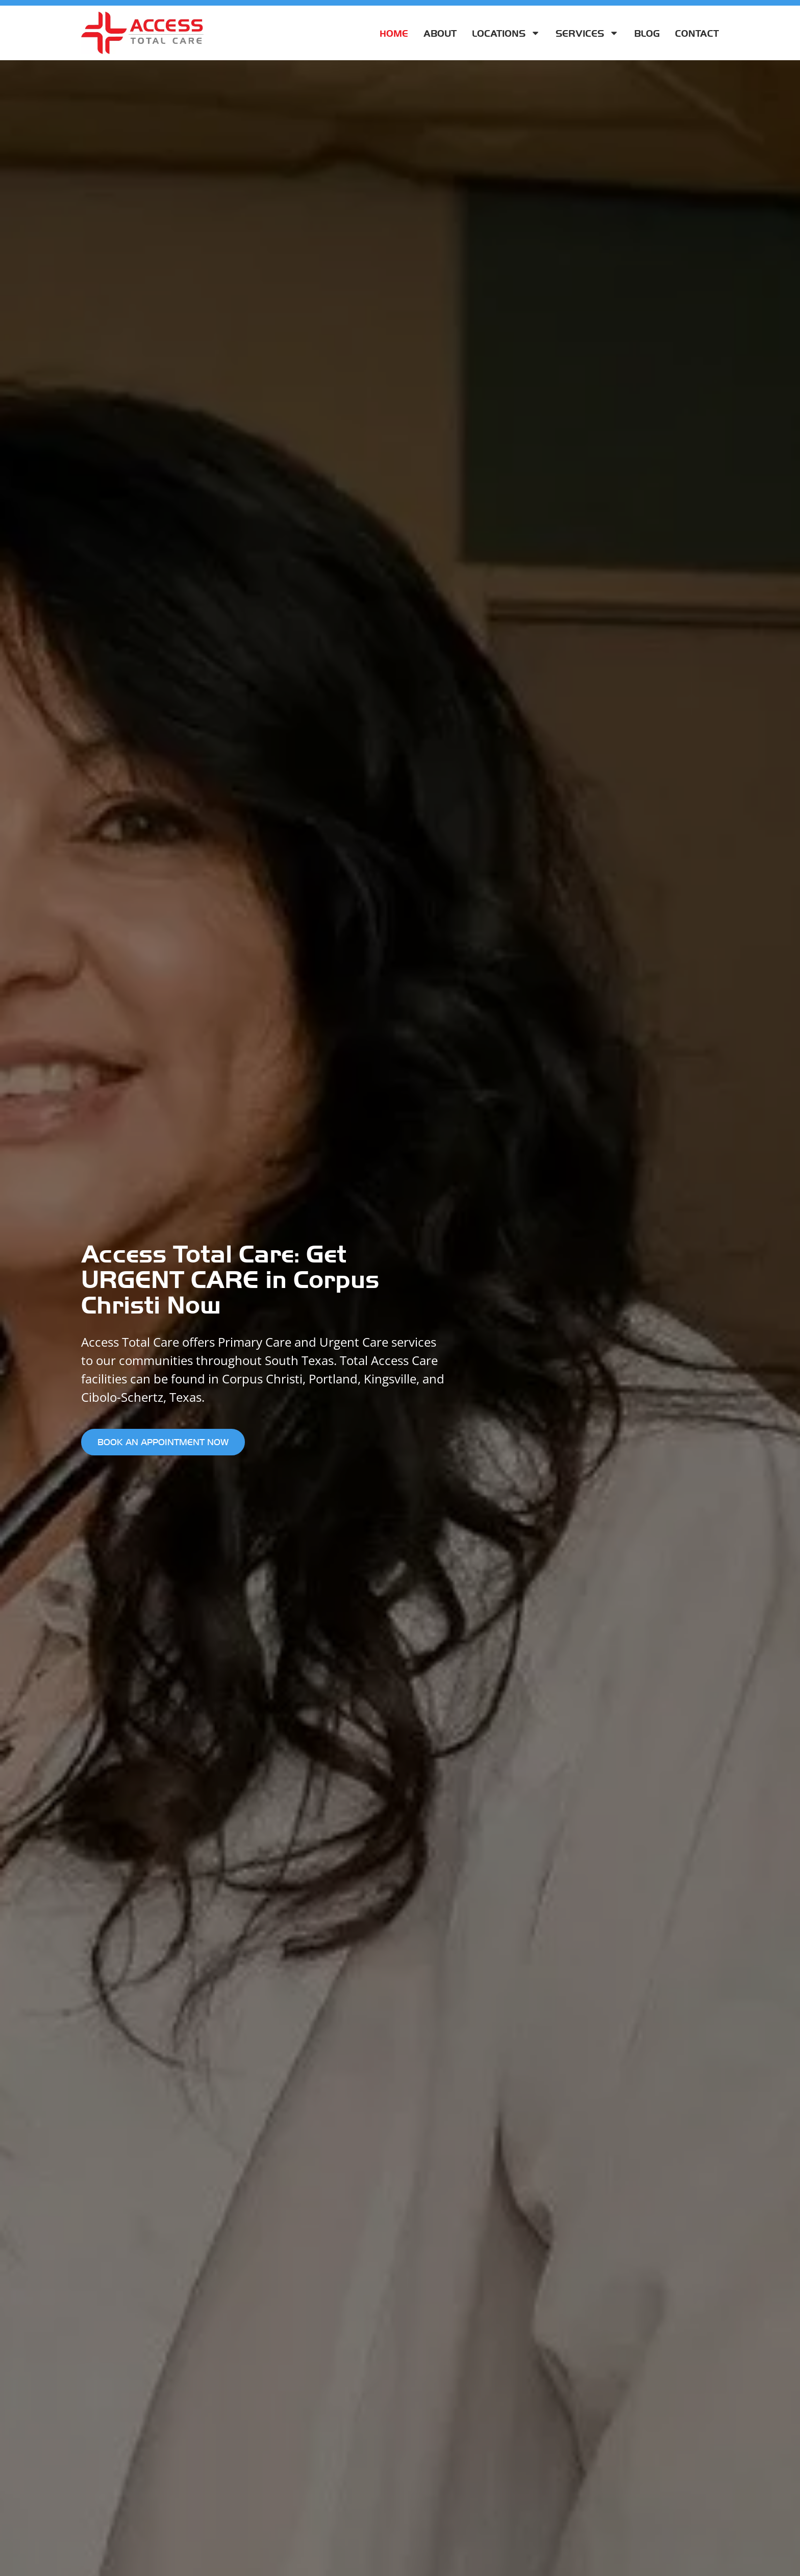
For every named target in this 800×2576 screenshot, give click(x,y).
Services (587, 33)
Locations (506, 33)
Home (394, 33)
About (440, 33)
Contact (697, 33)
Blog (647, 33)
